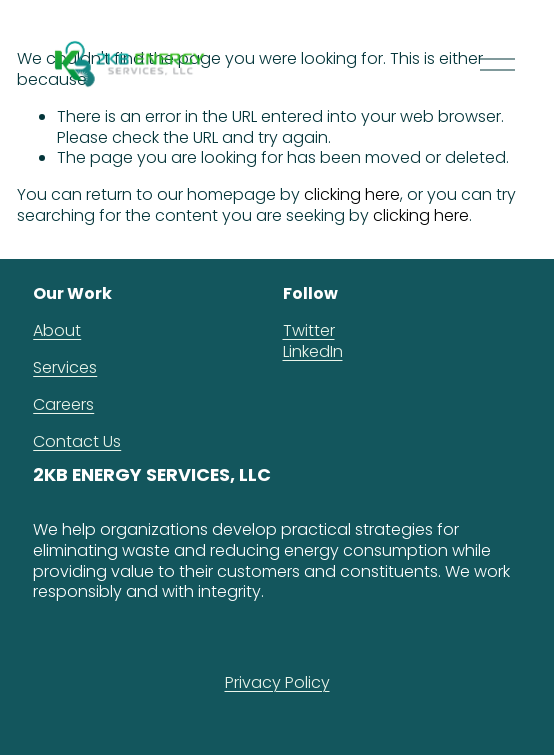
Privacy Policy (277, 683)
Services (65, 368)
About (57, 331)
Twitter (309, 331)
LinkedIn (313, 352)
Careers (63, 405)
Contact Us (77, 442)
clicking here (352, 194)
